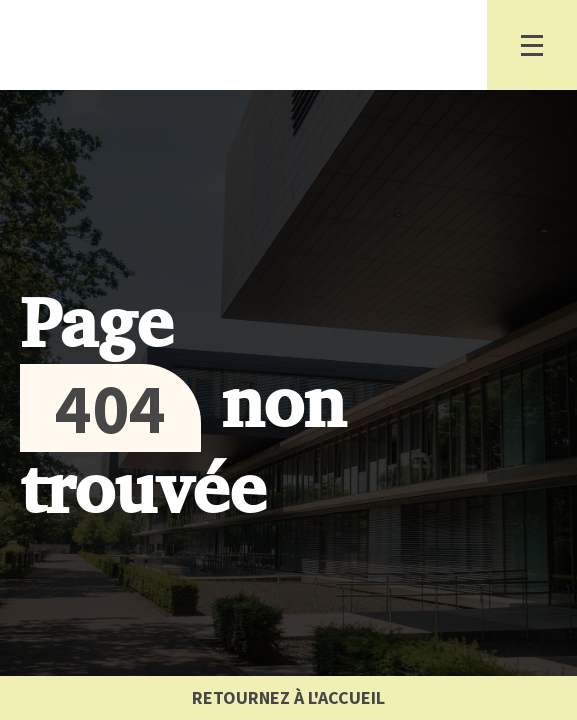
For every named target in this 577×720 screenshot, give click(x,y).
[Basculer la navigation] (532, 45)
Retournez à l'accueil (288, 697)
